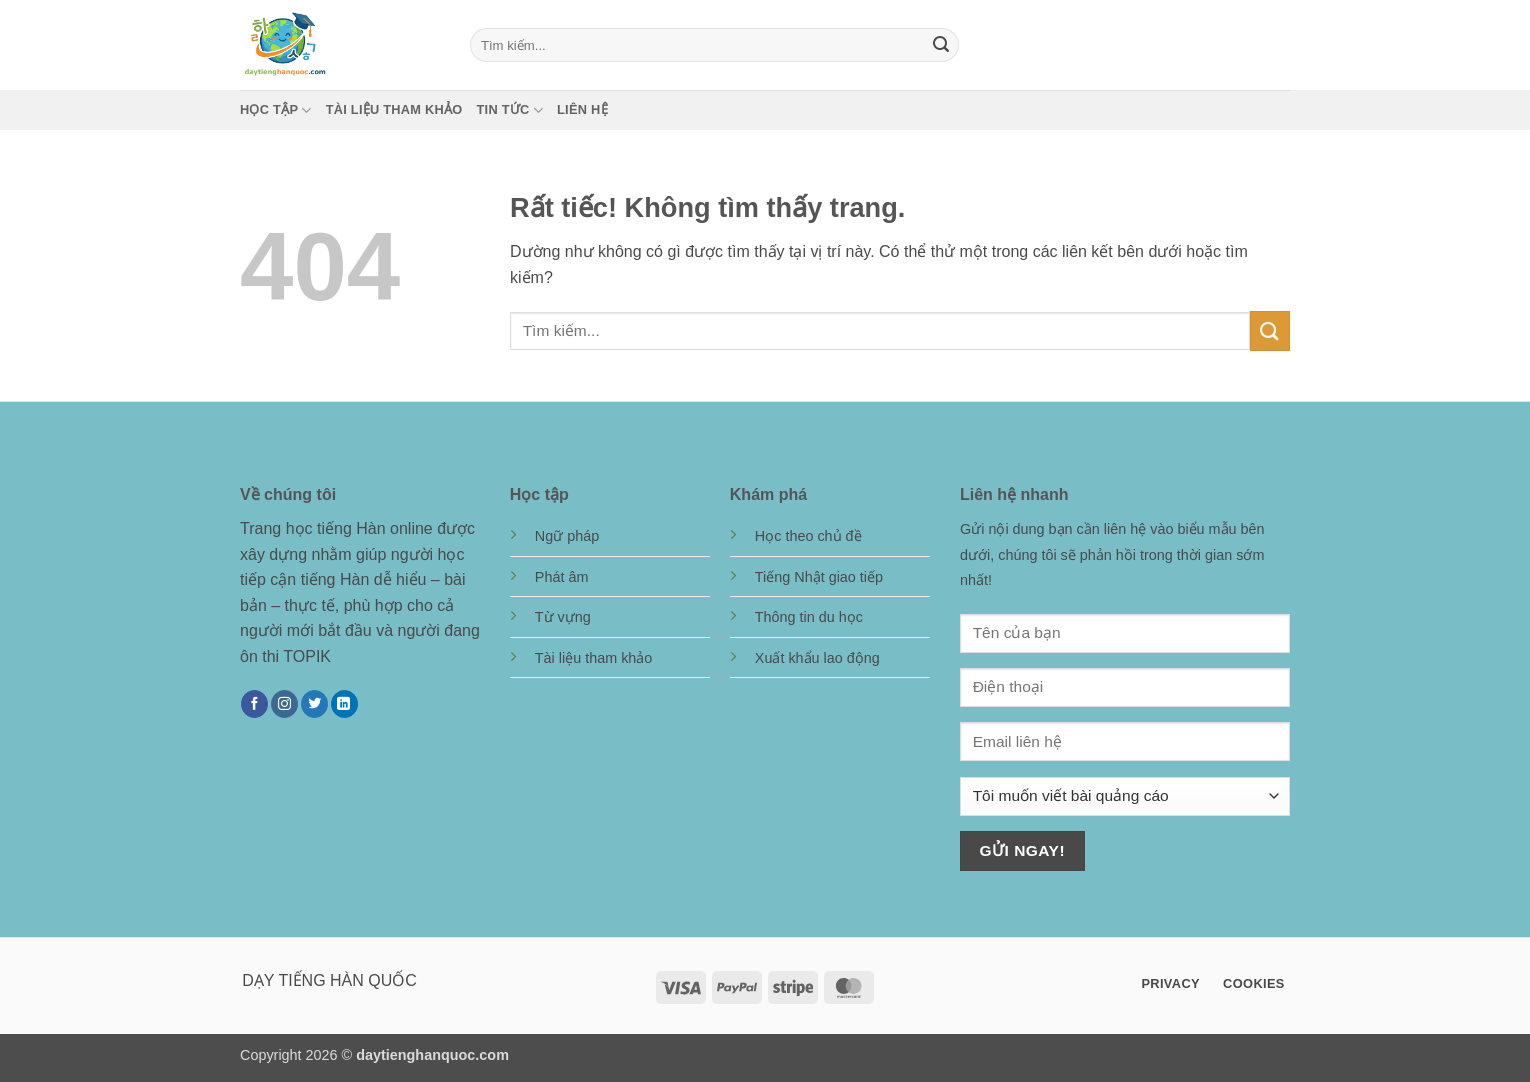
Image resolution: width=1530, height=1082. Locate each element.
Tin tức (510, 110)
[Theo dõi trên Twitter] (314, 704)
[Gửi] (941, 45)
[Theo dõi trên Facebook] (254, 704)
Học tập (276, 110)
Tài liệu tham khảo (394, 109)
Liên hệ (582, 109)
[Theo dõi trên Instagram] (284, 704)
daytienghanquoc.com (432, 1055)
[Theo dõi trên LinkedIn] (344, 704)
